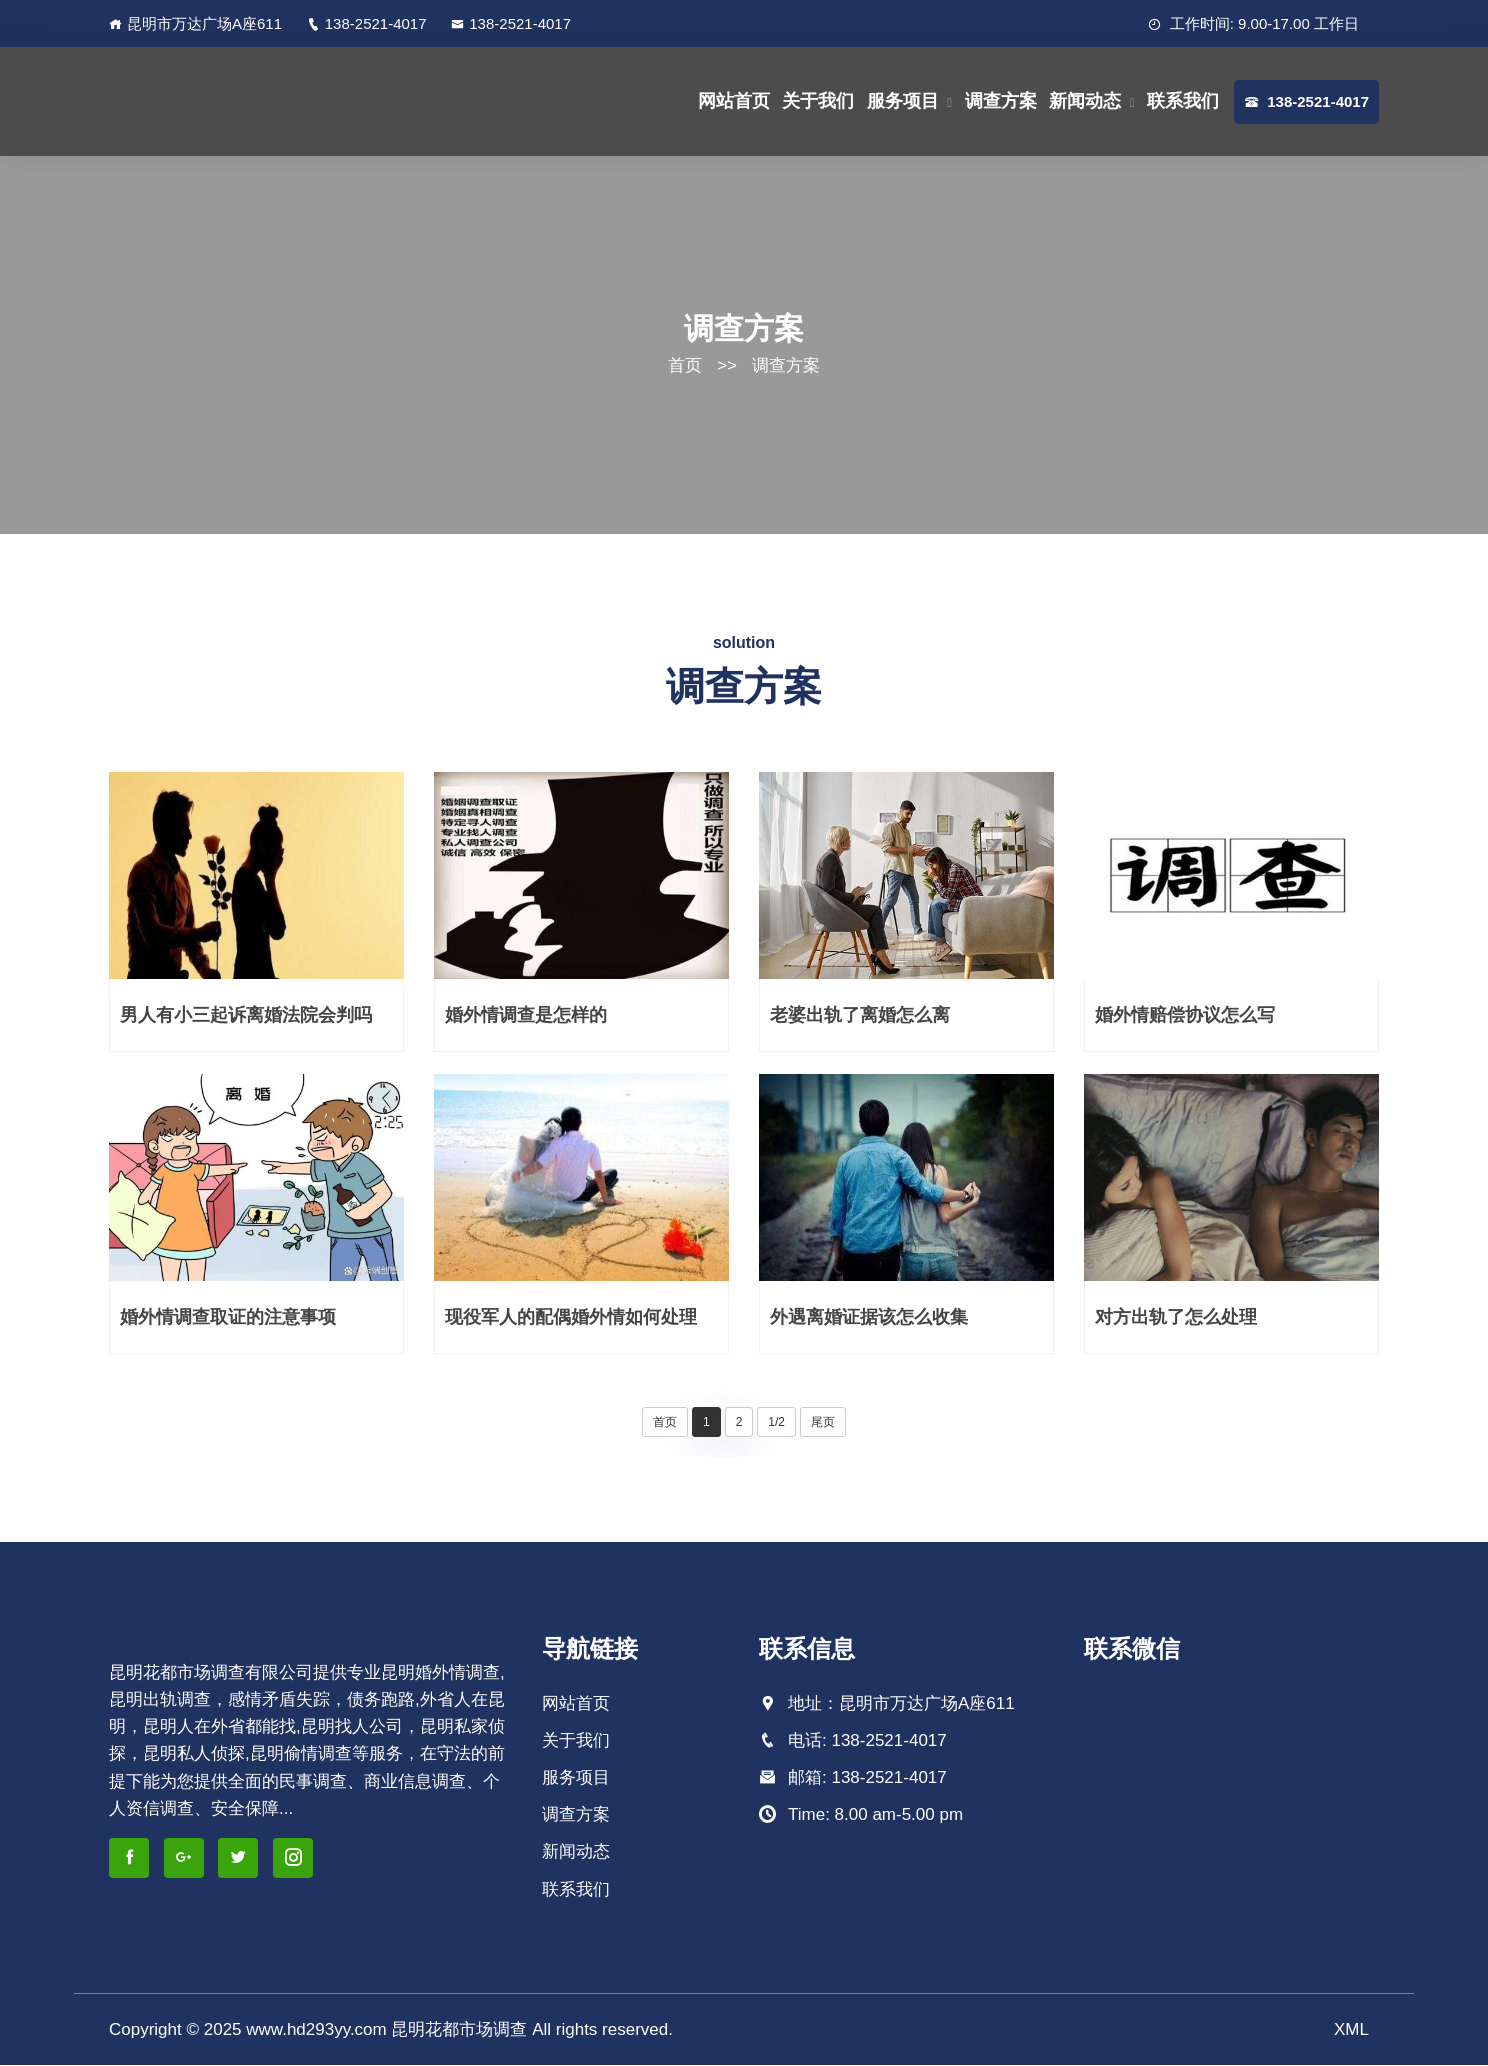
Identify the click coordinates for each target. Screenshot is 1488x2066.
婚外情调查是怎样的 (526, 1016)
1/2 (776, 1423)
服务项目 (903, 101)
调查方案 (1001, 101)
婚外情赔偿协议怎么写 (1185, 1016)
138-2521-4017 (367, 23)
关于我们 (818, 101)
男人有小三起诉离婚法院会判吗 (246, 1016)
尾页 (823, 1423)
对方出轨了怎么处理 (1176, 1318)
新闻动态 (1085, 101)
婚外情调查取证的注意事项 (228, 1318)
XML (1351, 2030)
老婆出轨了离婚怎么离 (860, 1016)
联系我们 (1183, 101)
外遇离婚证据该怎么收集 (869, 1318)
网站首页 (734, 101)
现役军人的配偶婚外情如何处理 (571, 1318)
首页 (685, 365)
